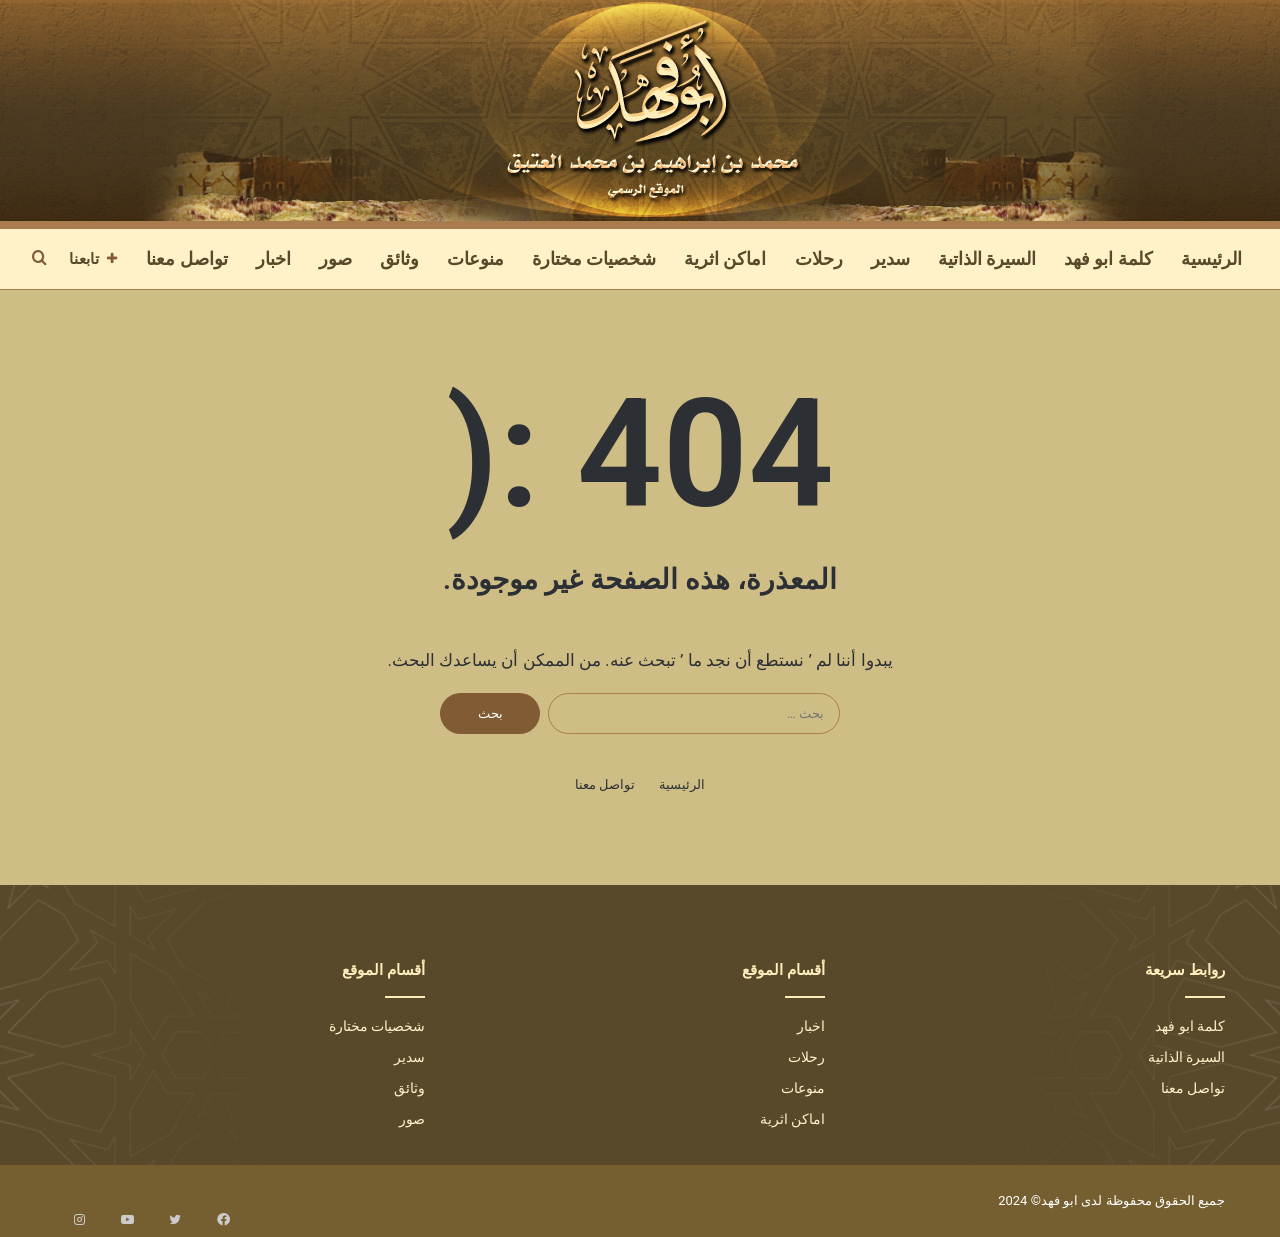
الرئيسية (1211, 258)
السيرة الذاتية (987, 258)
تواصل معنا (186, 258)
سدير (890, 258)
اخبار (273, 258)
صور (335, 258)
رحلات (819, 258)
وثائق (399, 258)
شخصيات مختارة (594, 258)
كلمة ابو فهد (1108, 258)
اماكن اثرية (725, 258)
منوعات (475, 258)
